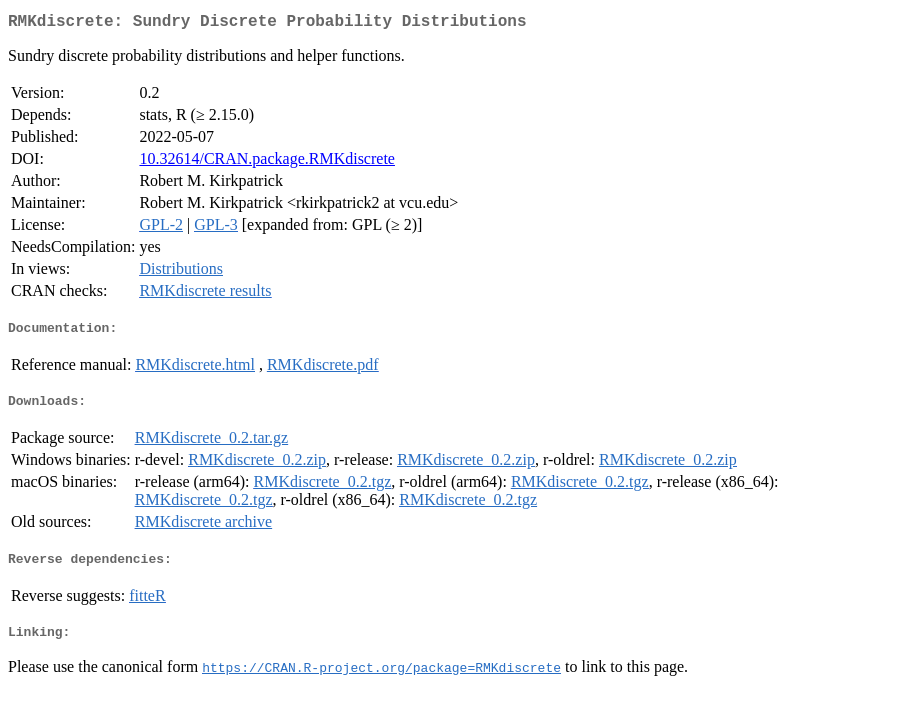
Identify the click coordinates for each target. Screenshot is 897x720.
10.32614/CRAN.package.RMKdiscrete (267, 162)
